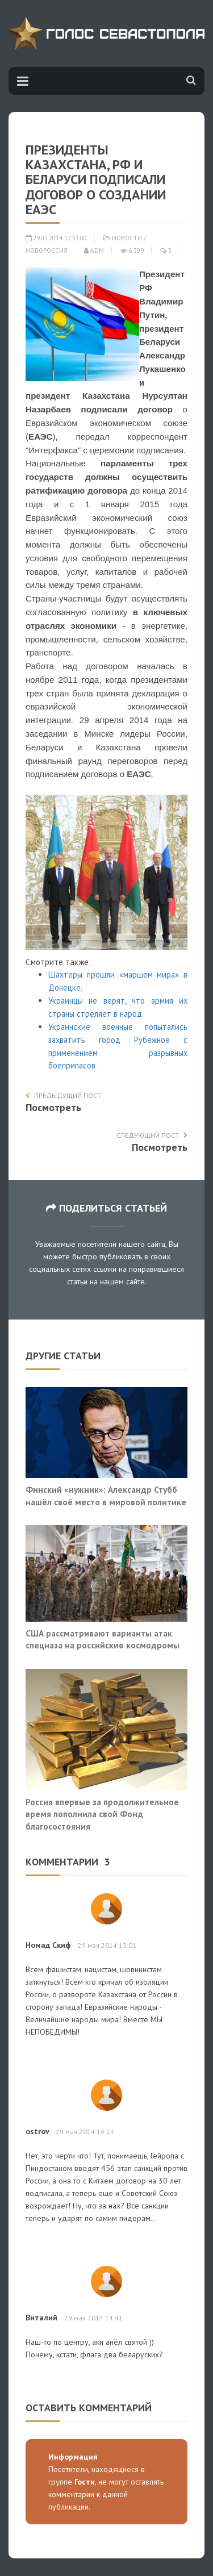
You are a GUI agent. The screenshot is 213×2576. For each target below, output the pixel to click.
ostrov (37, 2131)
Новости (127, 238)
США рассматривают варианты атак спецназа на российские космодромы (102, 1639)
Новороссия (47, 250)
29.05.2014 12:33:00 (56, 238)
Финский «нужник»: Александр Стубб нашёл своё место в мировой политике (106, 1496)
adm (94, 250)
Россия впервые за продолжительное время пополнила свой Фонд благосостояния (102, 1814)
